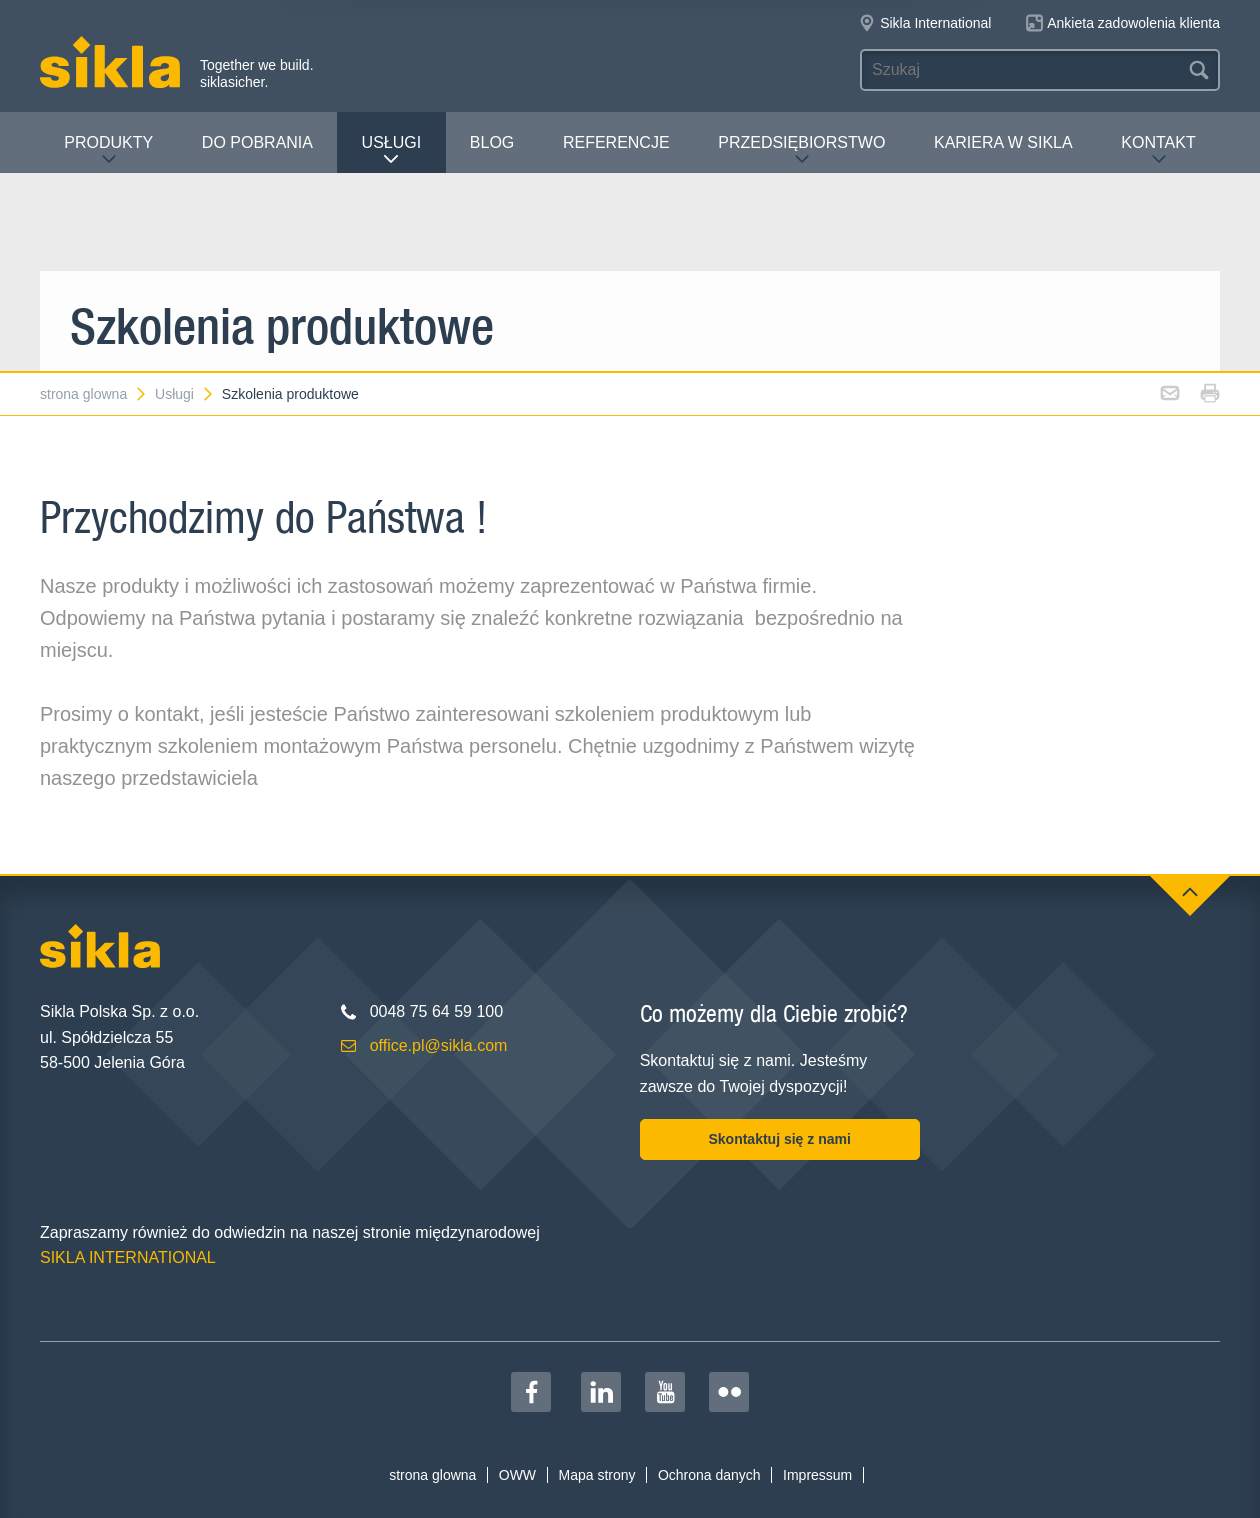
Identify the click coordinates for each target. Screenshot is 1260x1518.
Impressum (817, 1475)
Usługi (392, 150)
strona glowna (94, 394)
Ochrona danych (709, 1475)
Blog (492, 142)
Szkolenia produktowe (290, 394)
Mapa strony (596, 1475)
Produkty (108, 150)
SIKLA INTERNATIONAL (128, 1257)
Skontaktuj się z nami (779, 1139)
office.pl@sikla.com (439, 1045)
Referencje (616, 142)
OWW (517, 1475)
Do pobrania (257, 142)
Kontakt (1158, 150)
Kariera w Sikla (1003, 142)
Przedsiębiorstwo (801, 150)
